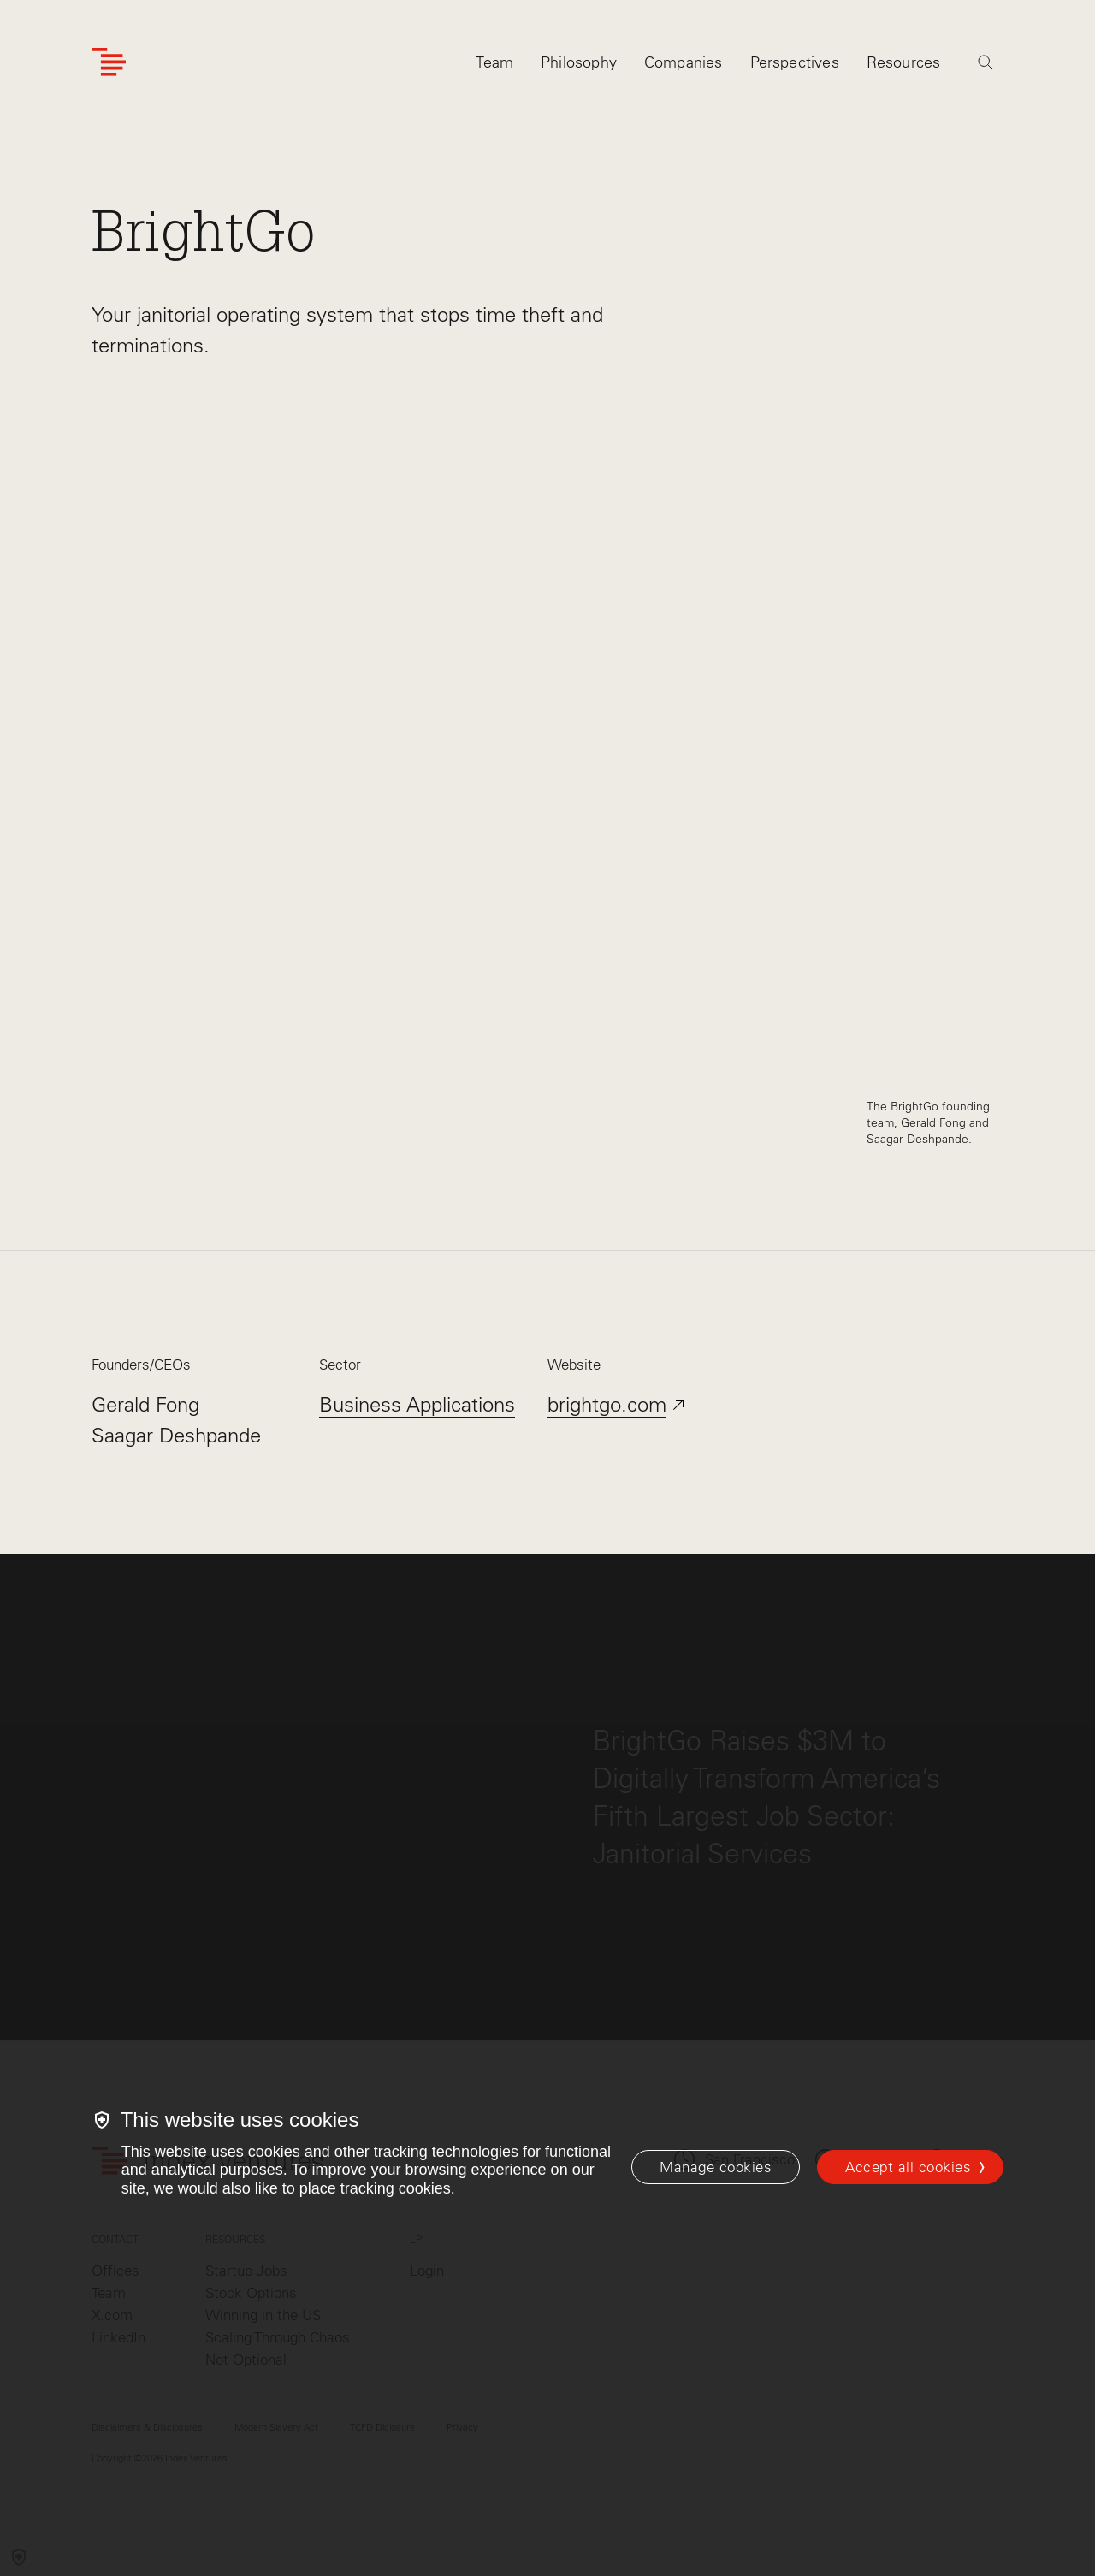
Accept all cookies (908, 2167)
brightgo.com (607, 1404)
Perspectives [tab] (794, 65)
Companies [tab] (683, 65)
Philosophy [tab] (579, 65)
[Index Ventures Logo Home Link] (109, 66)
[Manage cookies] (715, 2167)
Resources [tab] (904, 65)
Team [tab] (494, 65)
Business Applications (417, 1404)
